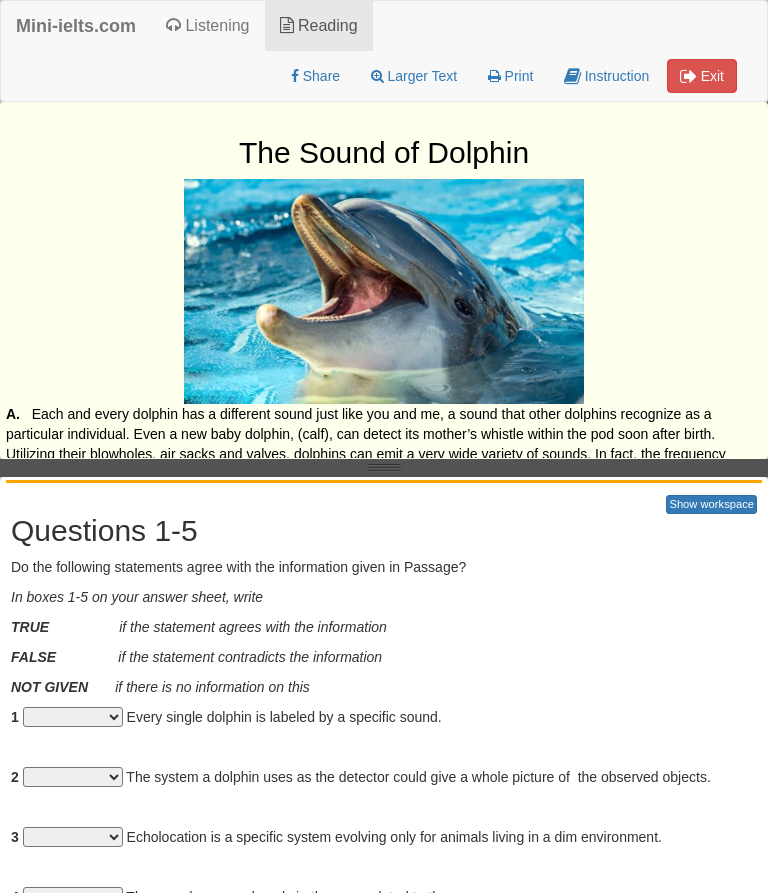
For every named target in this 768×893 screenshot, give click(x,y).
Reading (319, 25)
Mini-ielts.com (76, 26)
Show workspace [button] (711, 504)
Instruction (606, 76)
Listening (208, 25)
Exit (702, 76)
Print (511, 76)
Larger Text (414, 76)
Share (315, 76)
